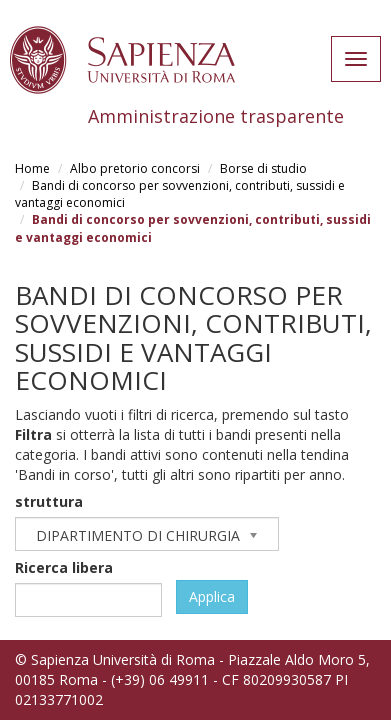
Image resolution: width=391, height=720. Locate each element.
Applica (212, 596)
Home (32, 168)
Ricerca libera (64, 567)
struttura (49, 501)
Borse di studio (263, 168)
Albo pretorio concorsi (135, 168)
